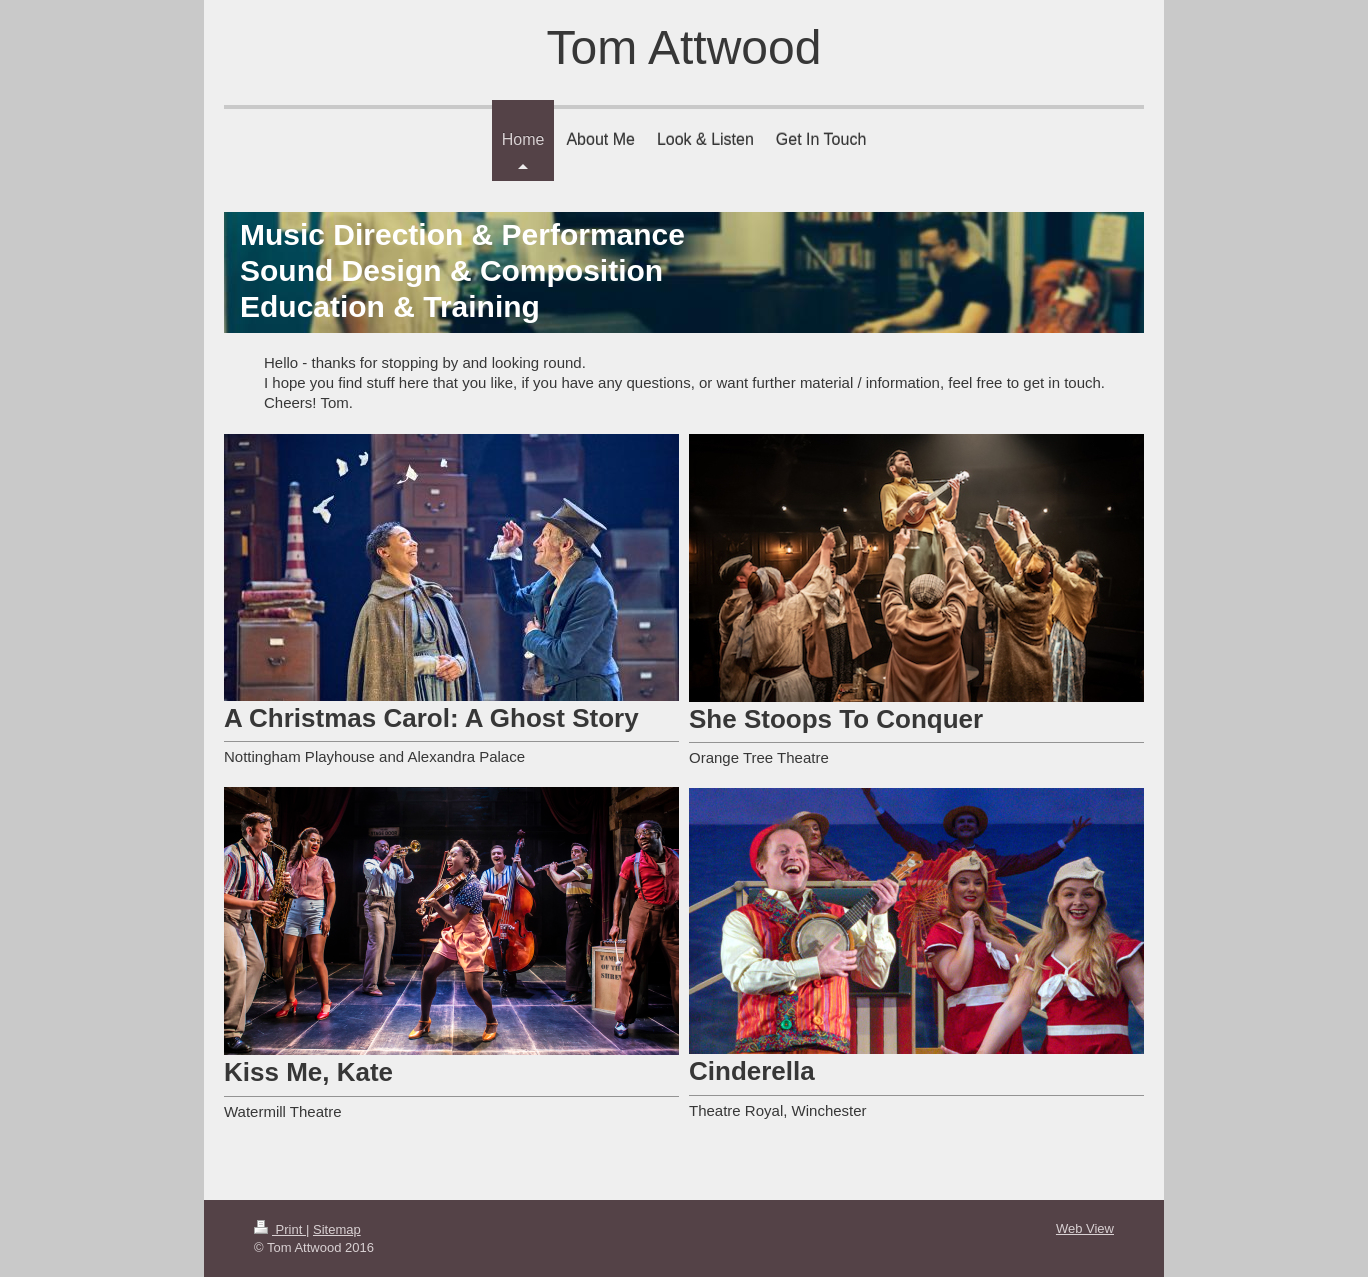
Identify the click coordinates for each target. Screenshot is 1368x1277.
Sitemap (337, 1229)
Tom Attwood (684, 47)
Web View (1085, 1228)
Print (280, 1229)
